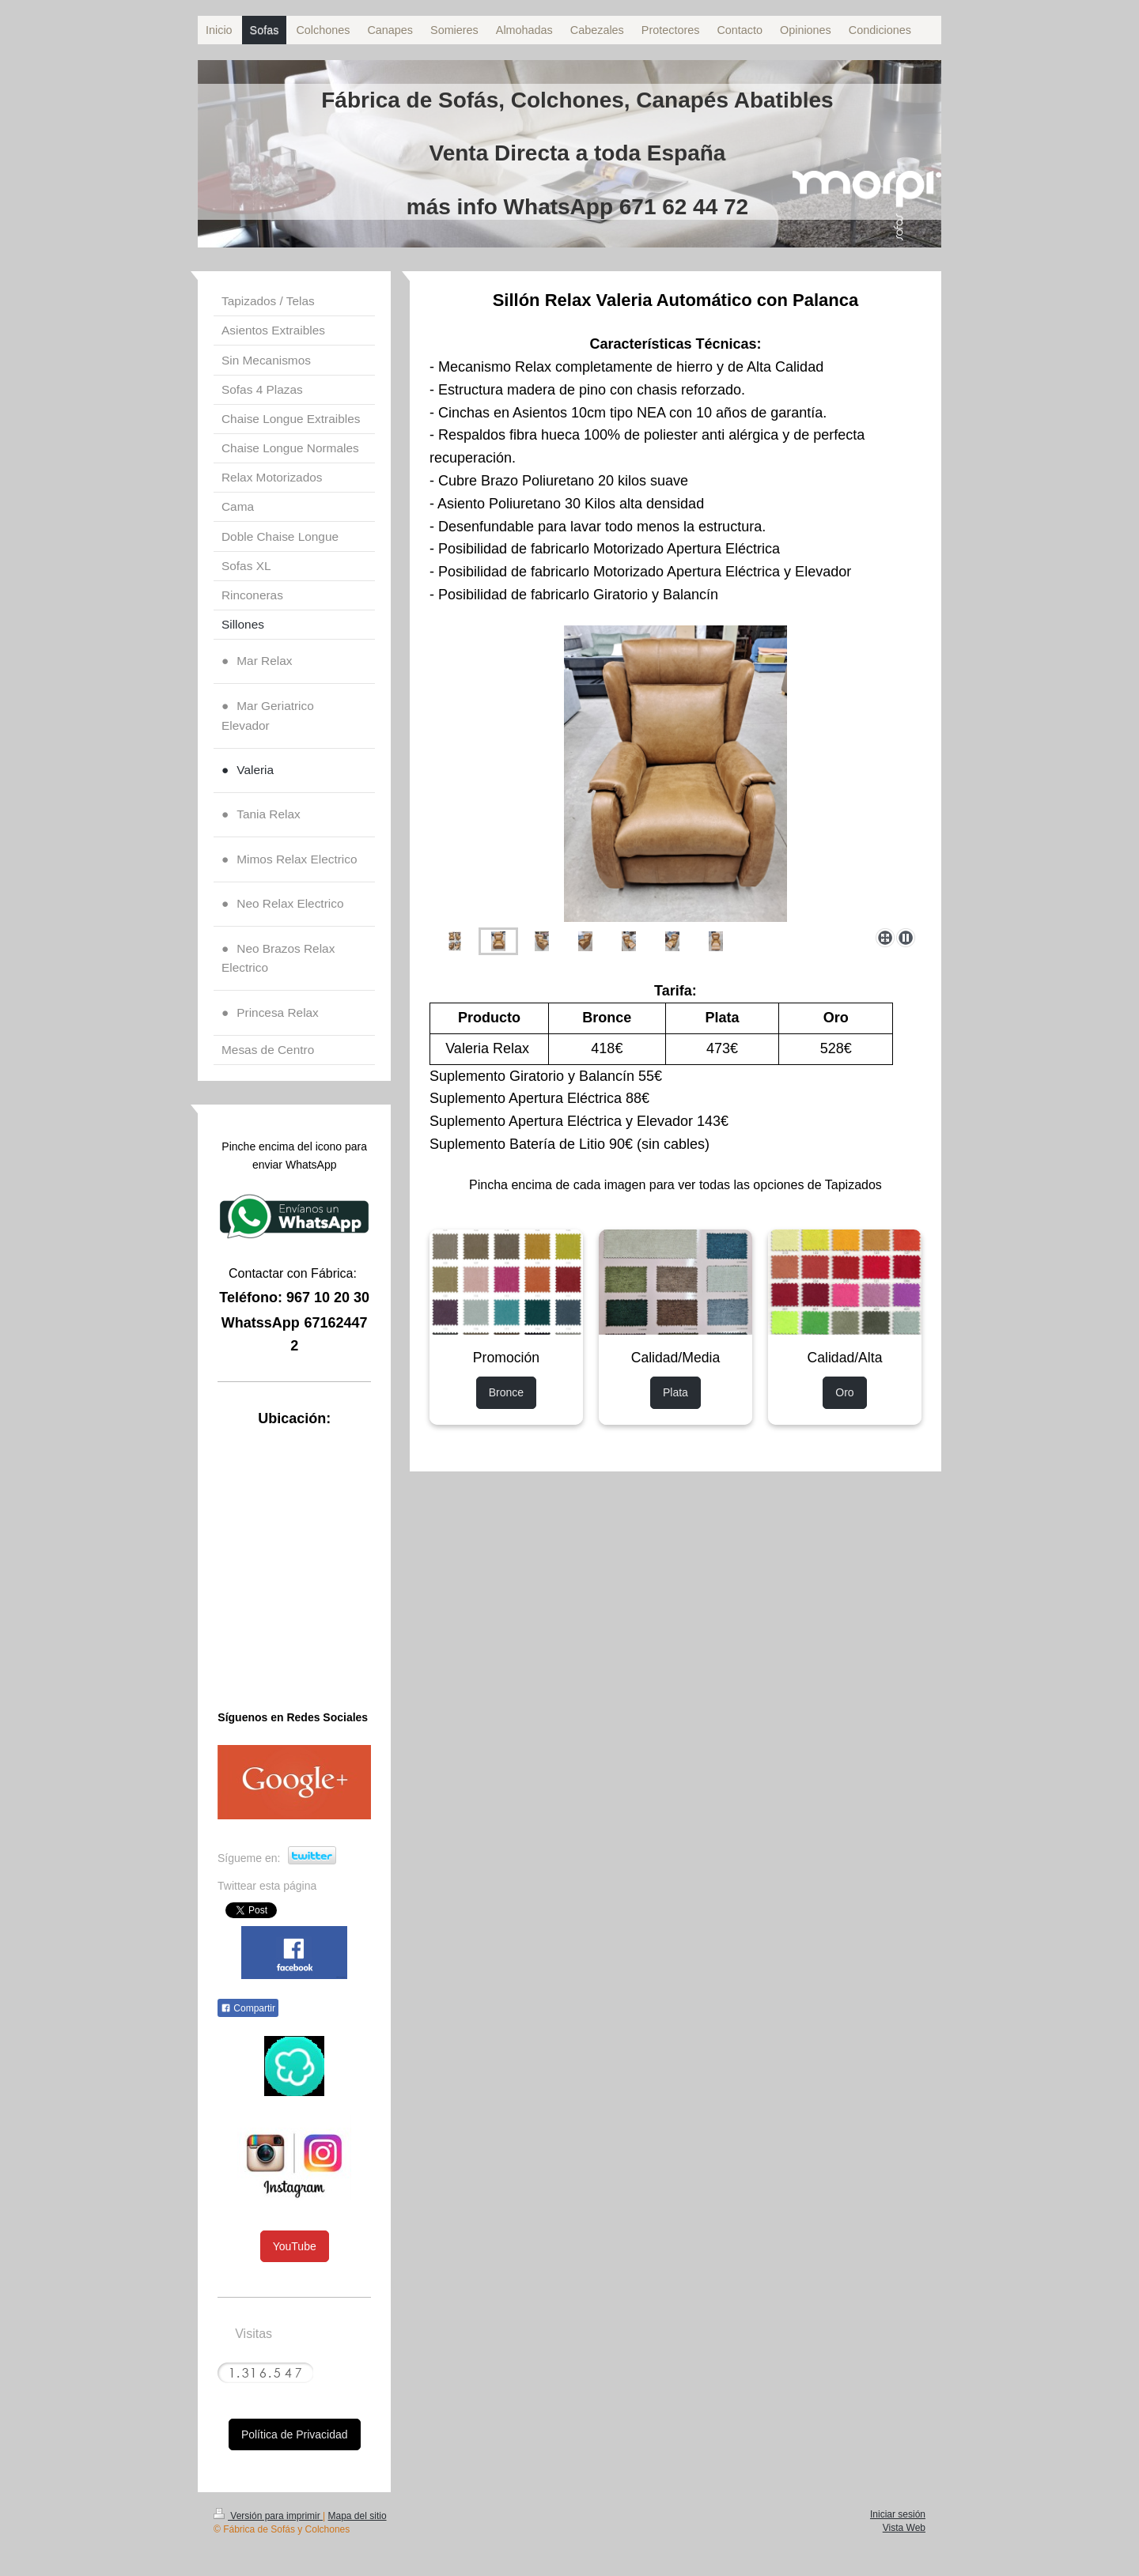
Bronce (506, 1392)
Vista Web (904, 2527)
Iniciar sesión (897, 2514)
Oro (844, 1392)
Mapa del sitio (357, 2515)
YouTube (294, 2246)
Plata (675, 1392)
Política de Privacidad (294, 2434)
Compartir (248, 2008)
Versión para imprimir (268, 2515)
